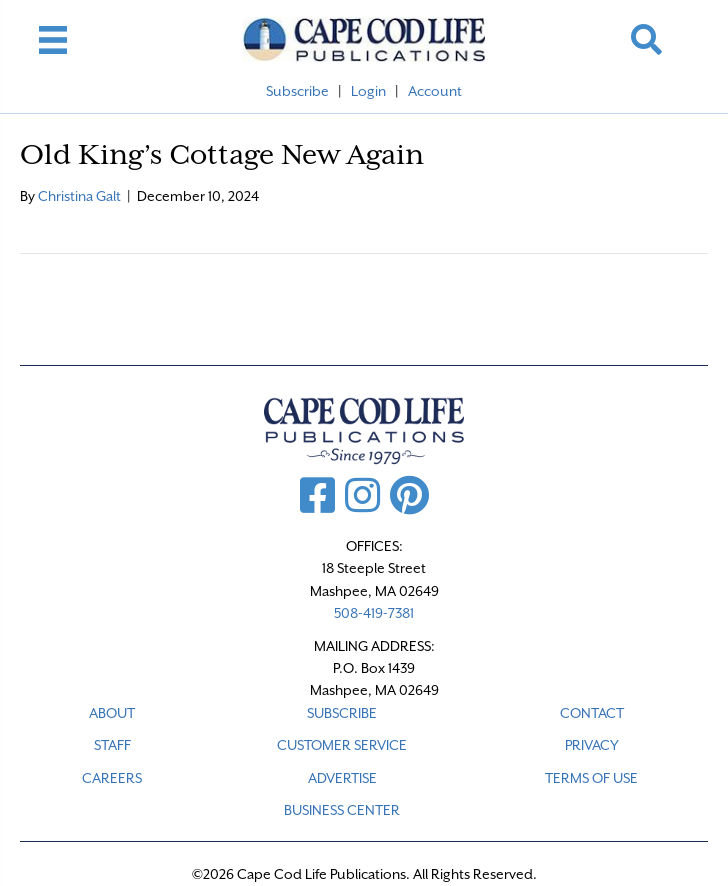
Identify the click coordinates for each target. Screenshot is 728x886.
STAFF (112, 745)
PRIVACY (592, 745)
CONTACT (592, 713)
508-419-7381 (374, 613)
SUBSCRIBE (342, 713)
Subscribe (297, 91)
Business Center (342, 810)
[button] (646, 39)
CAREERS (112, 778)
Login (368, 91)
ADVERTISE (342, 778)
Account (435, 91)
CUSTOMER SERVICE (342, 745)
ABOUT (112, 713)
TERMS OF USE (591, 778)
